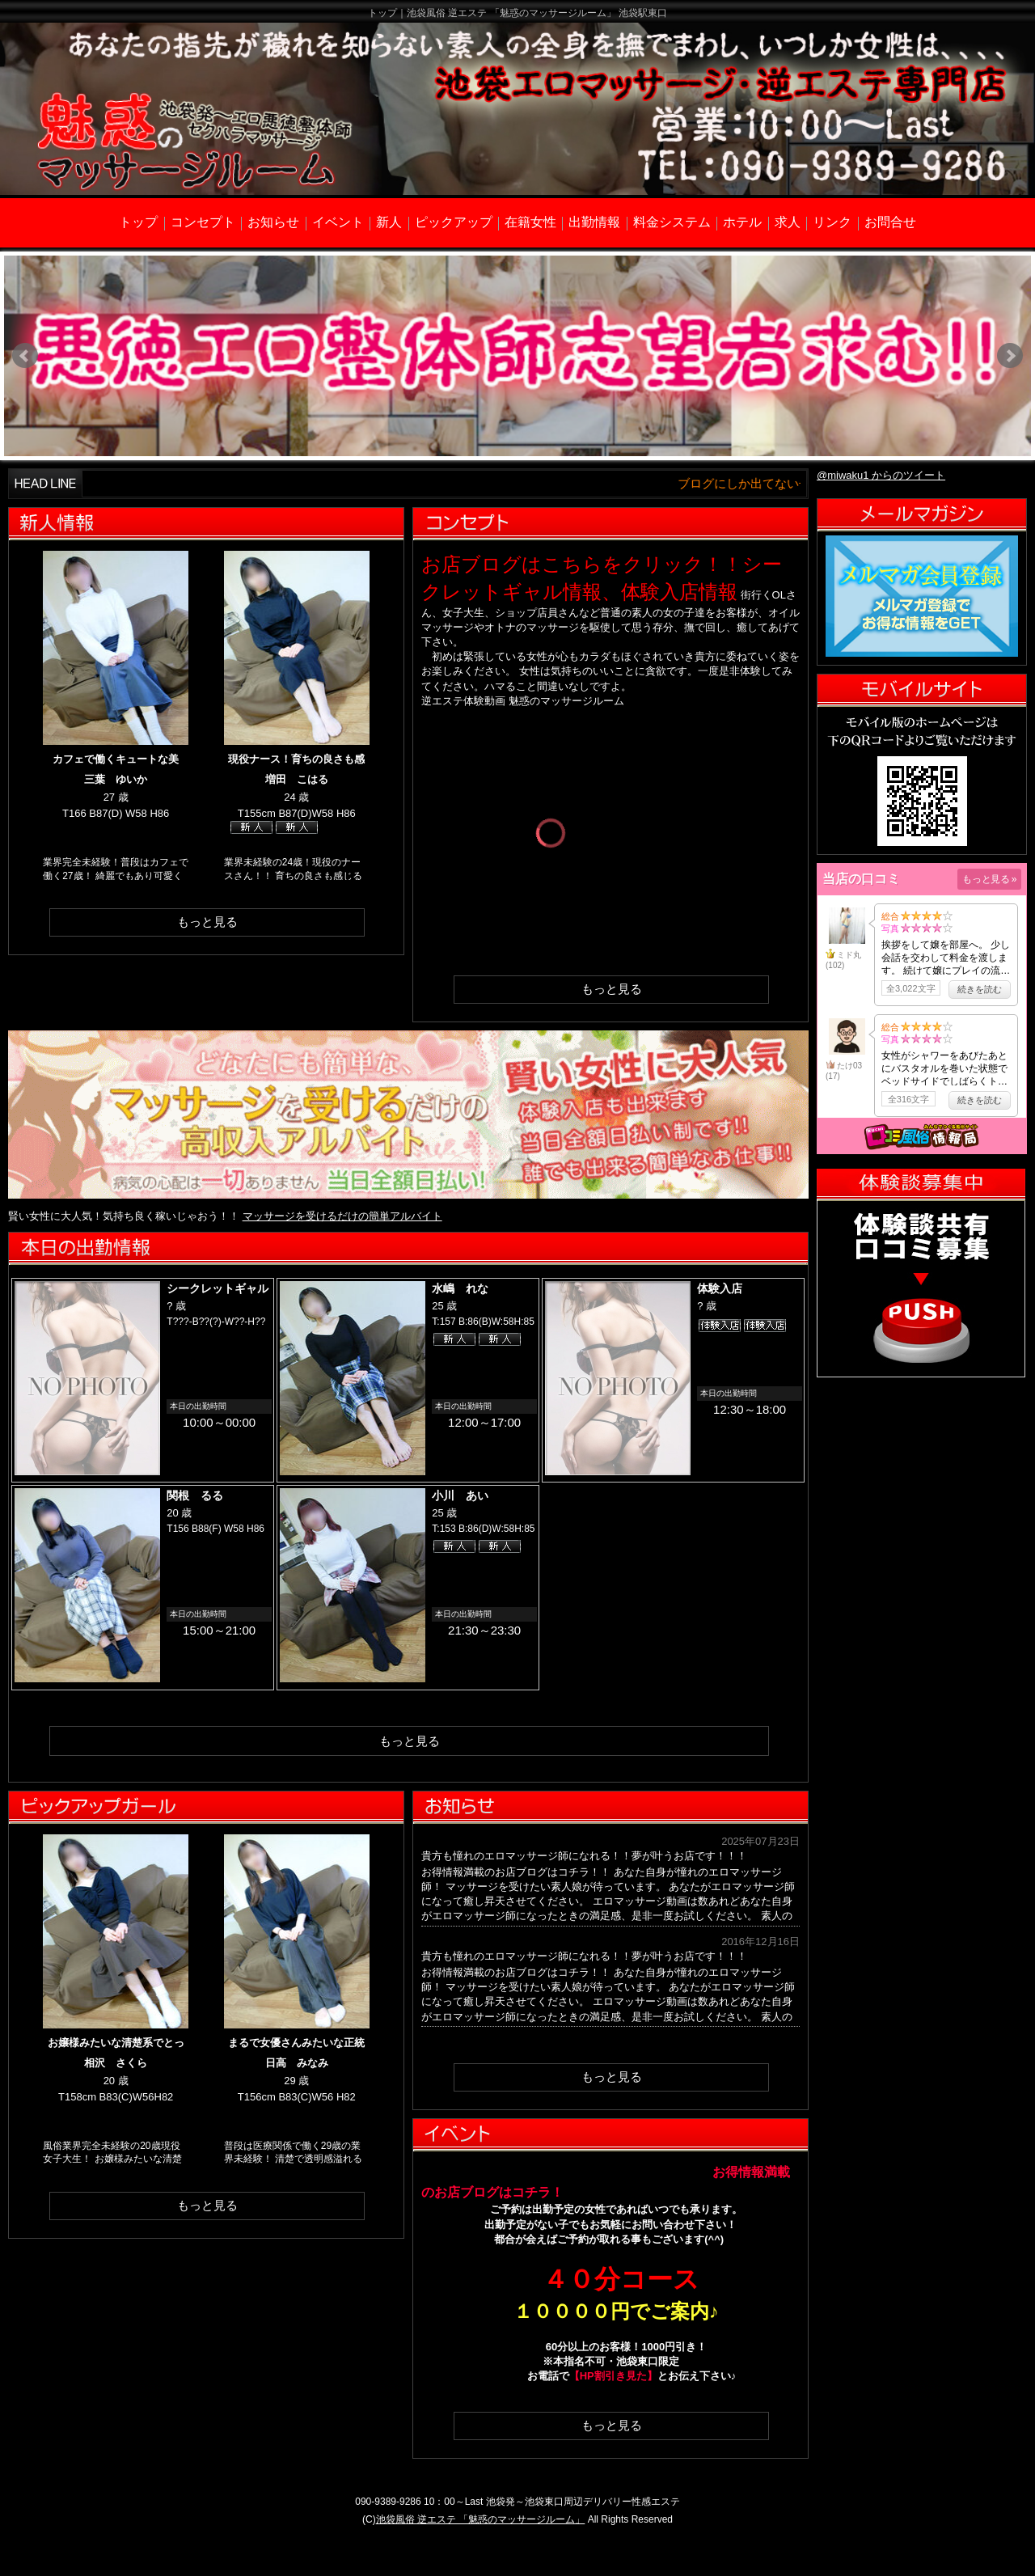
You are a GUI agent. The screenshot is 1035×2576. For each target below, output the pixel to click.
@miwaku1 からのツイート (881, 475)
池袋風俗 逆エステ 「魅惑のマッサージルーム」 (480, 2519)
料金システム (672, 222)
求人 (788, 222)
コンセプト (203, 222)
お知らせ (273, 222)
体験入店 (719, 1288)
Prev (25, 356)
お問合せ (890, 222)
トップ (138, 222)
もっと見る (207, 921)
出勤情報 (594, 222)
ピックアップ (453, 222)
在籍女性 (530, 222)
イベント (338, 222)
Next (1010, 356)
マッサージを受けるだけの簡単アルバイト (342, 1216)
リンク (832, 222)
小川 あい (460, 1495)
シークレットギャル (217, 1288)
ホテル (742, 222)
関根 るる (195, 1495)
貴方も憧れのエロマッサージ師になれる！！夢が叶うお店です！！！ (584, 1856)
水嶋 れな (460, 1288)
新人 (389, 222)
